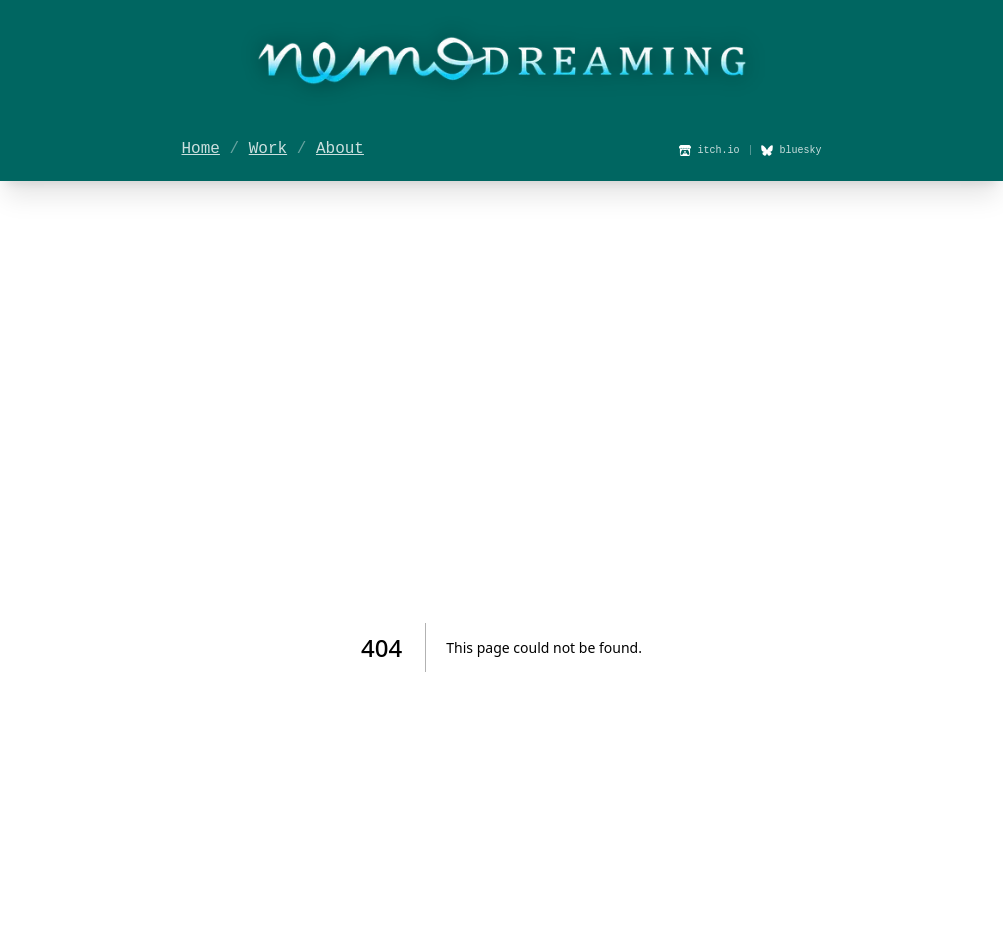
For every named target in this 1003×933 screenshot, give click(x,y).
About (340, 149)
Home (201, 149)
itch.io (709, 150)
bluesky (791, 150)
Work (268, 149)
